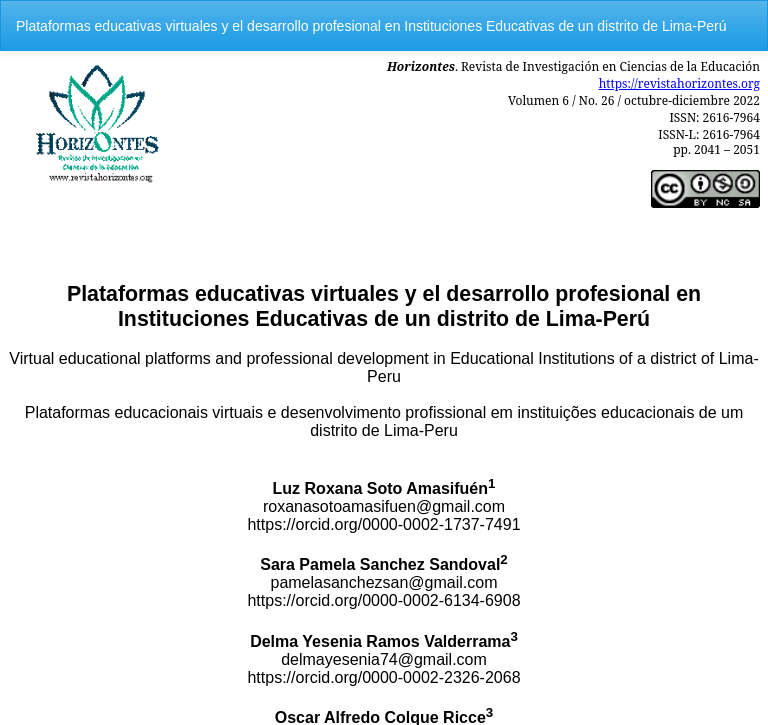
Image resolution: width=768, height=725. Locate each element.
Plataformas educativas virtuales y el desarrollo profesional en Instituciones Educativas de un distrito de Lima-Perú (371, 26)
